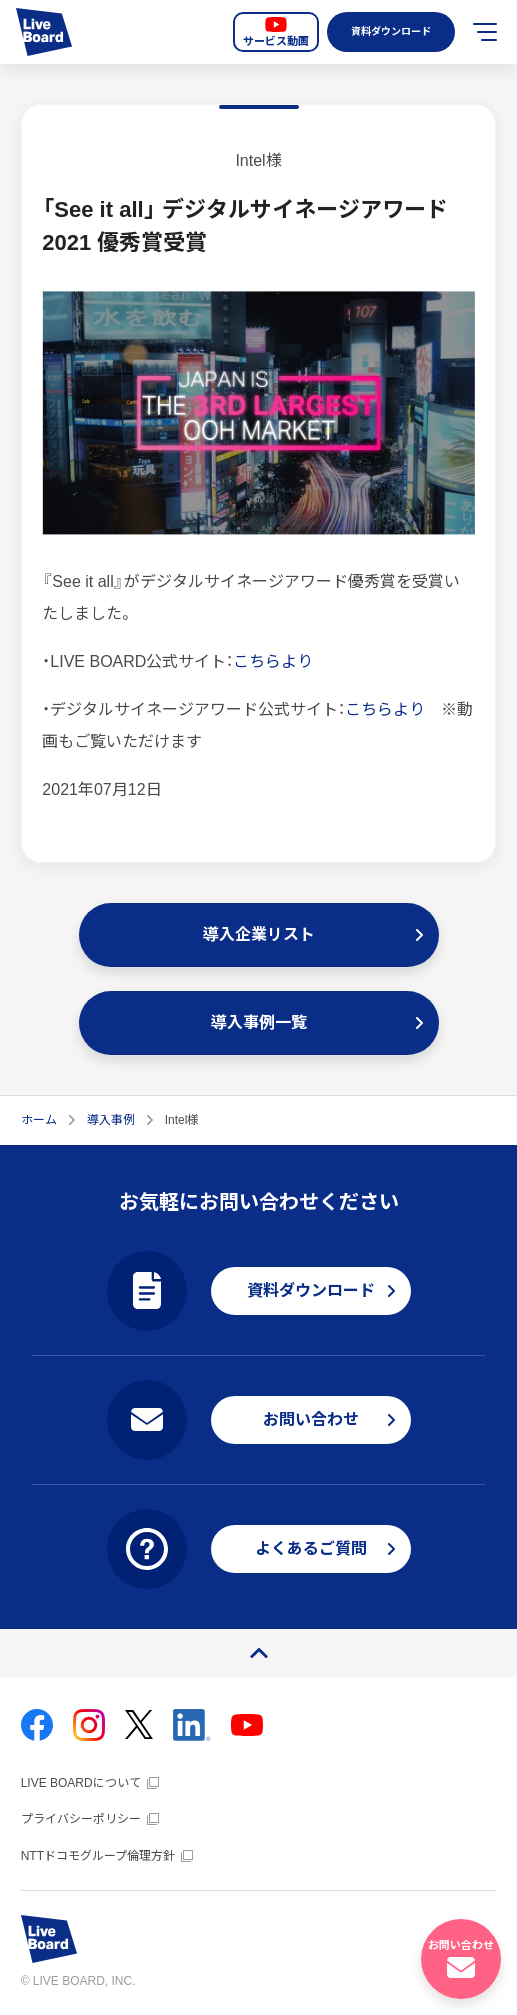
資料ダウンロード (389, 32)
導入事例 (111, 1120)
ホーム (39, 1120)
